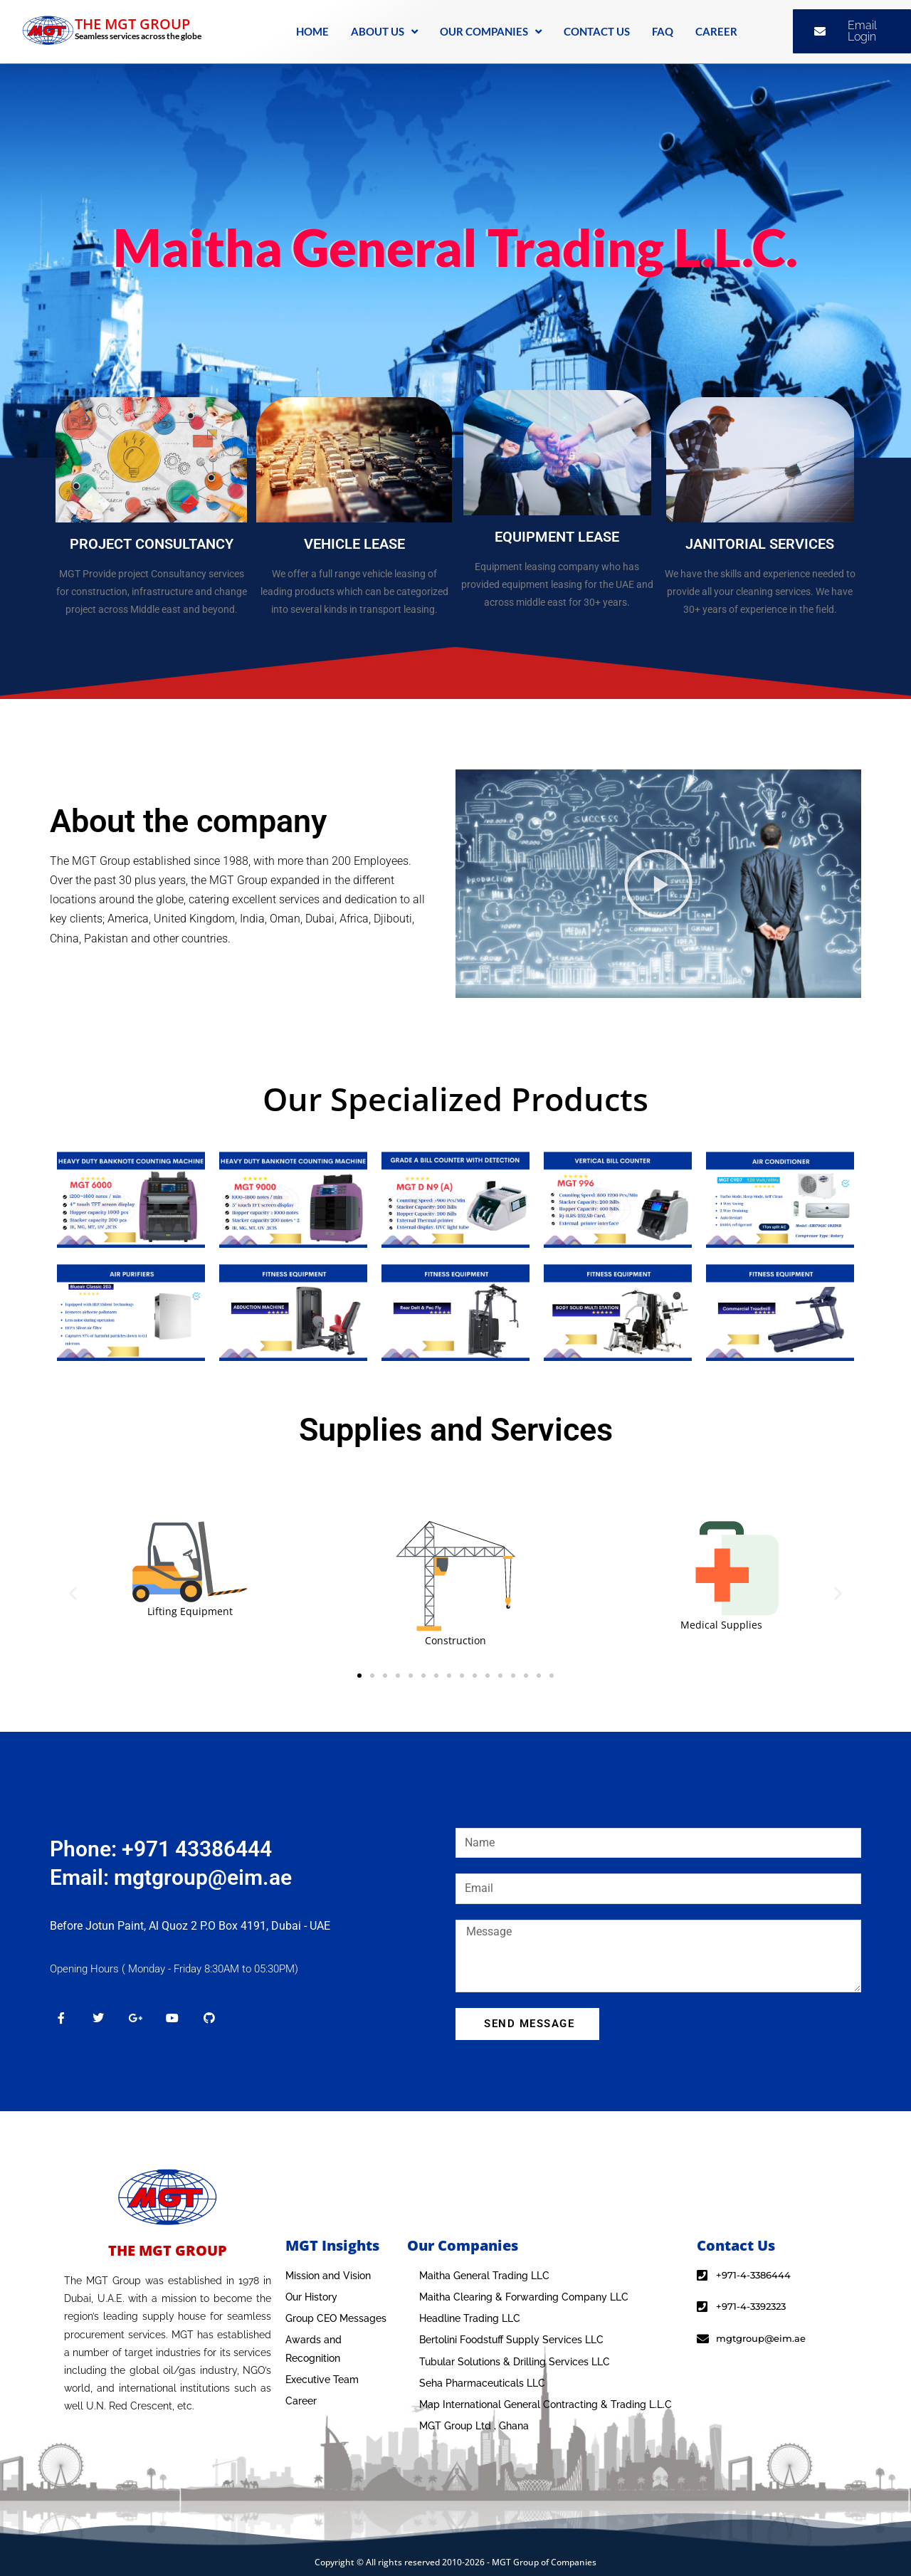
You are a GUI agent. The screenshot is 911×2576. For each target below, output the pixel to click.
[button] (658, 883)
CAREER (716, 31)
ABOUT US (384, 31)
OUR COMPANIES (491, 31)
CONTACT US (597, 31)
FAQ (662, 31)
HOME (312, 31)
